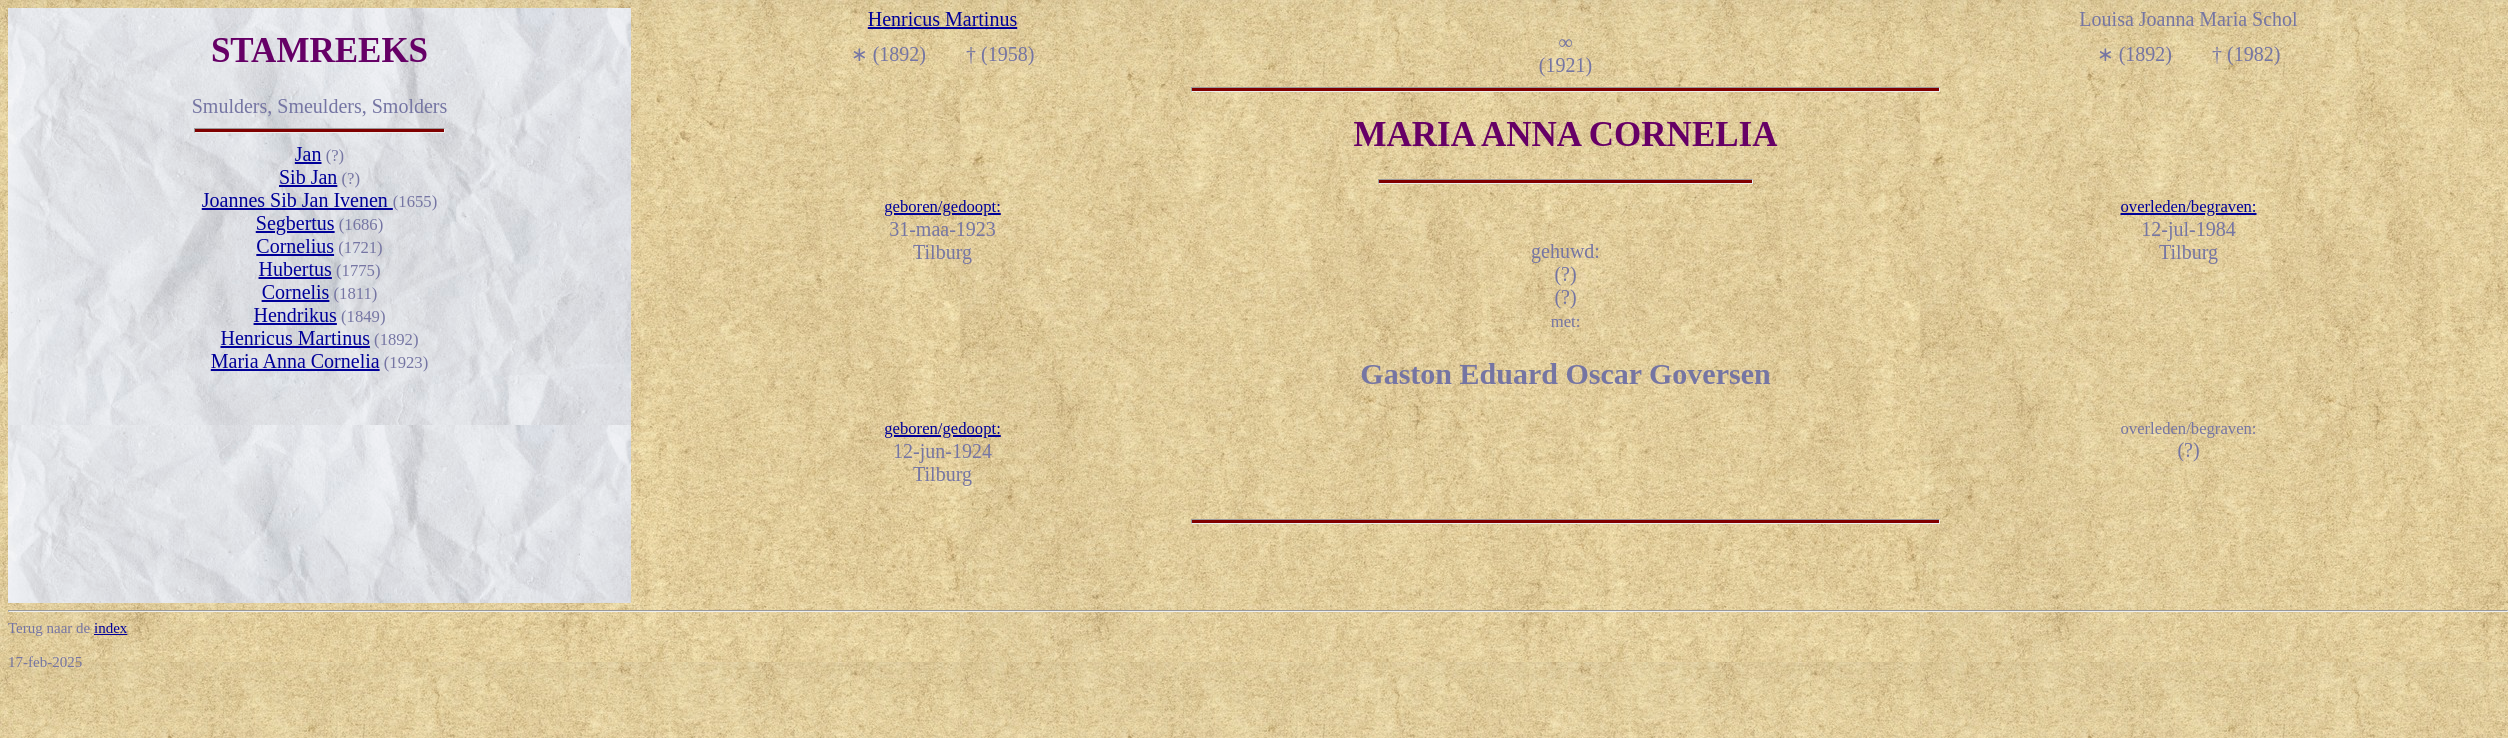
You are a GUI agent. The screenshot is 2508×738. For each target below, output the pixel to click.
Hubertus (295, 269)
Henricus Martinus (295, 338)
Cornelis (296, 292)
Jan (308, 154)
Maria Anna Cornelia (295, 361)
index (110, 628)
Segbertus (295, 223)
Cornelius (295, 246)
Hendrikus (295, 315)
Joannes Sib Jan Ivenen (297, 200)
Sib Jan (308, 177)
